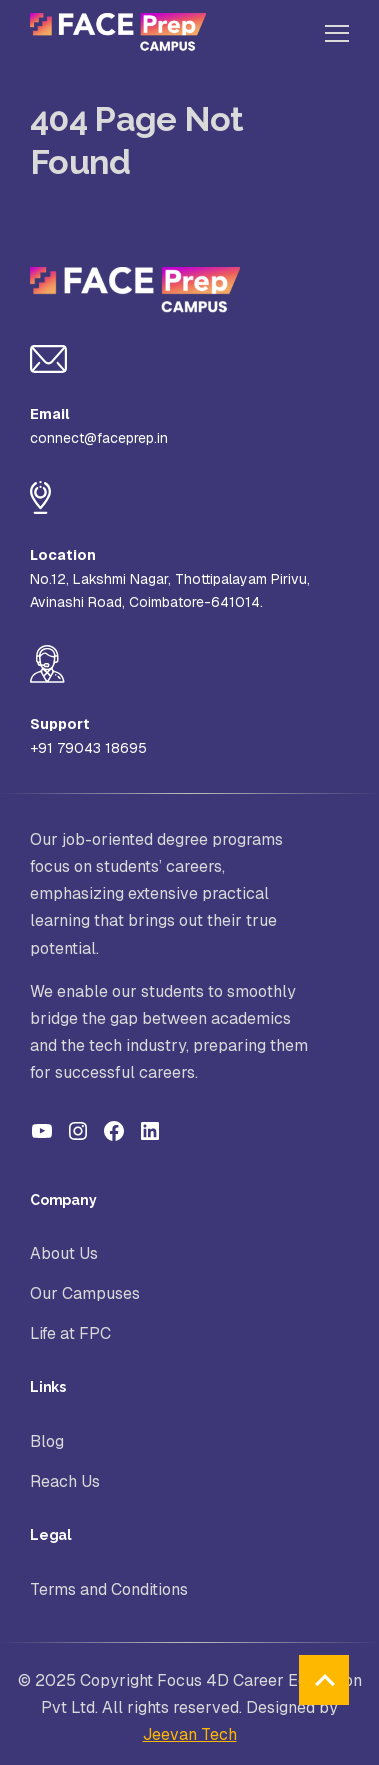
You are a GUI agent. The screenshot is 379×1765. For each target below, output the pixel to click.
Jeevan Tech (190, 1734)
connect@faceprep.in (99, 438)
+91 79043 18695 (88, 748)
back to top (324, 1680)
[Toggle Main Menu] (337, 35)
